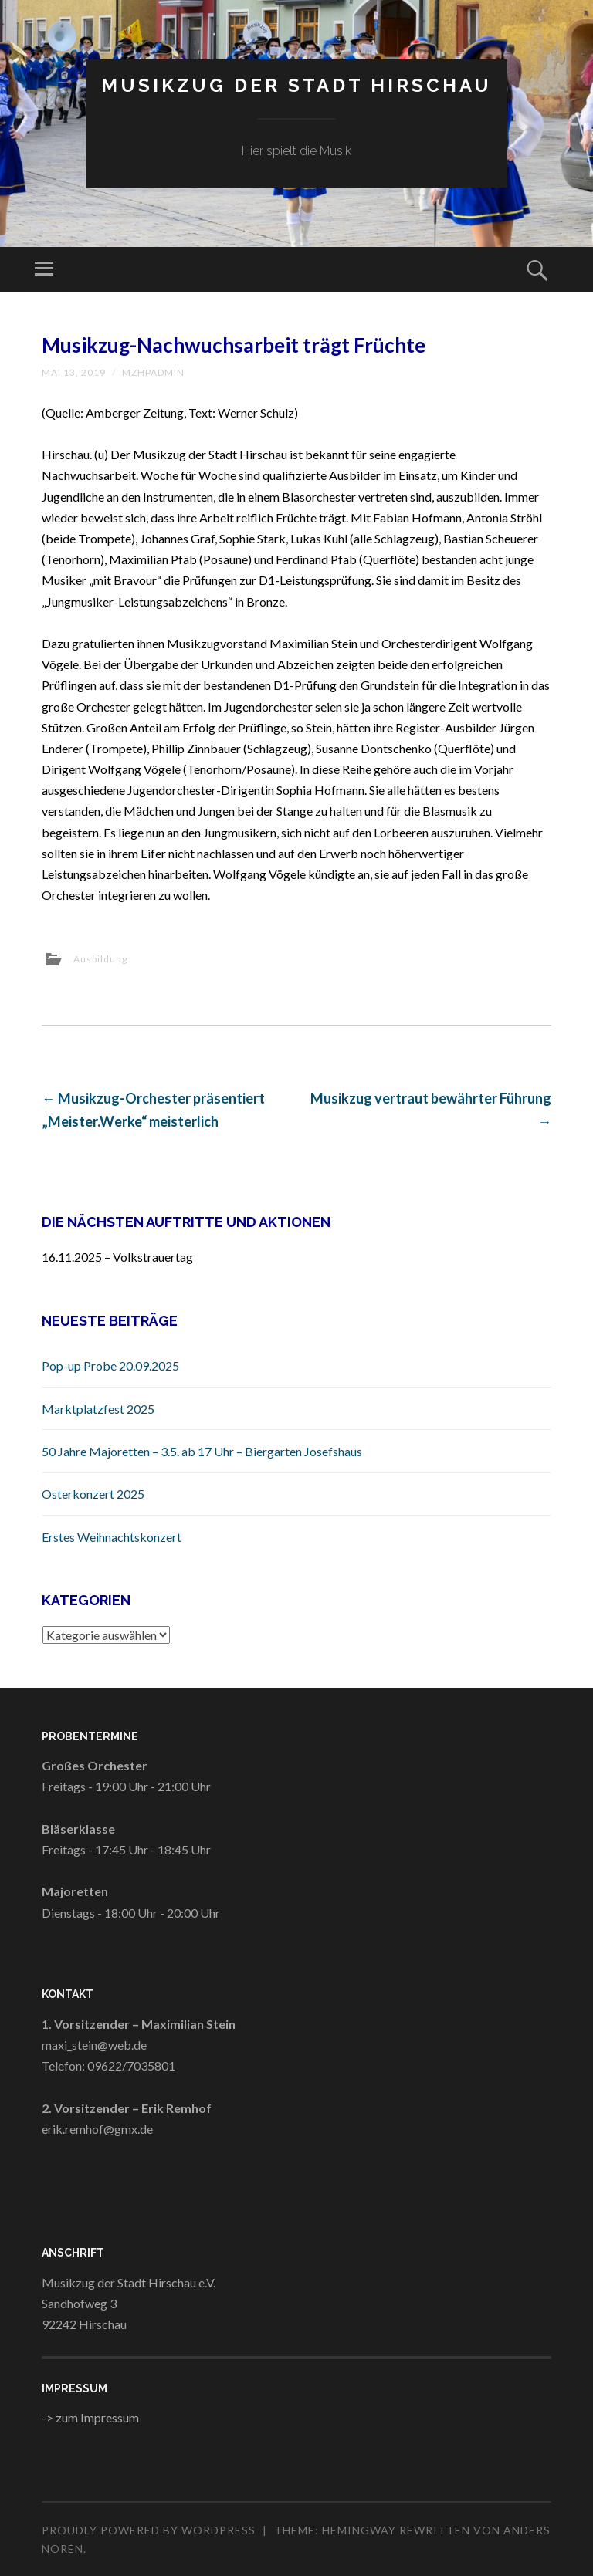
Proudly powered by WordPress (149, 2530)
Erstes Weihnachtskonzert (111, 1537)
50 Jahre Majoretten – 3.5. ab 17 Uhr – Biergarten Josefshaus (202, 1451)
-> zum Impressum (90, 2417)
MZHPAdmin (153, 372)
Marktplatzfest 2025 (98, 1408)
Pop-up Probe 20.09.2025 (110, 1365)
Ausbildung (100, 959)
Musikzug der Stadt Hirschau (296, 85)
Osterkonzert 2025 (93, 1493)
